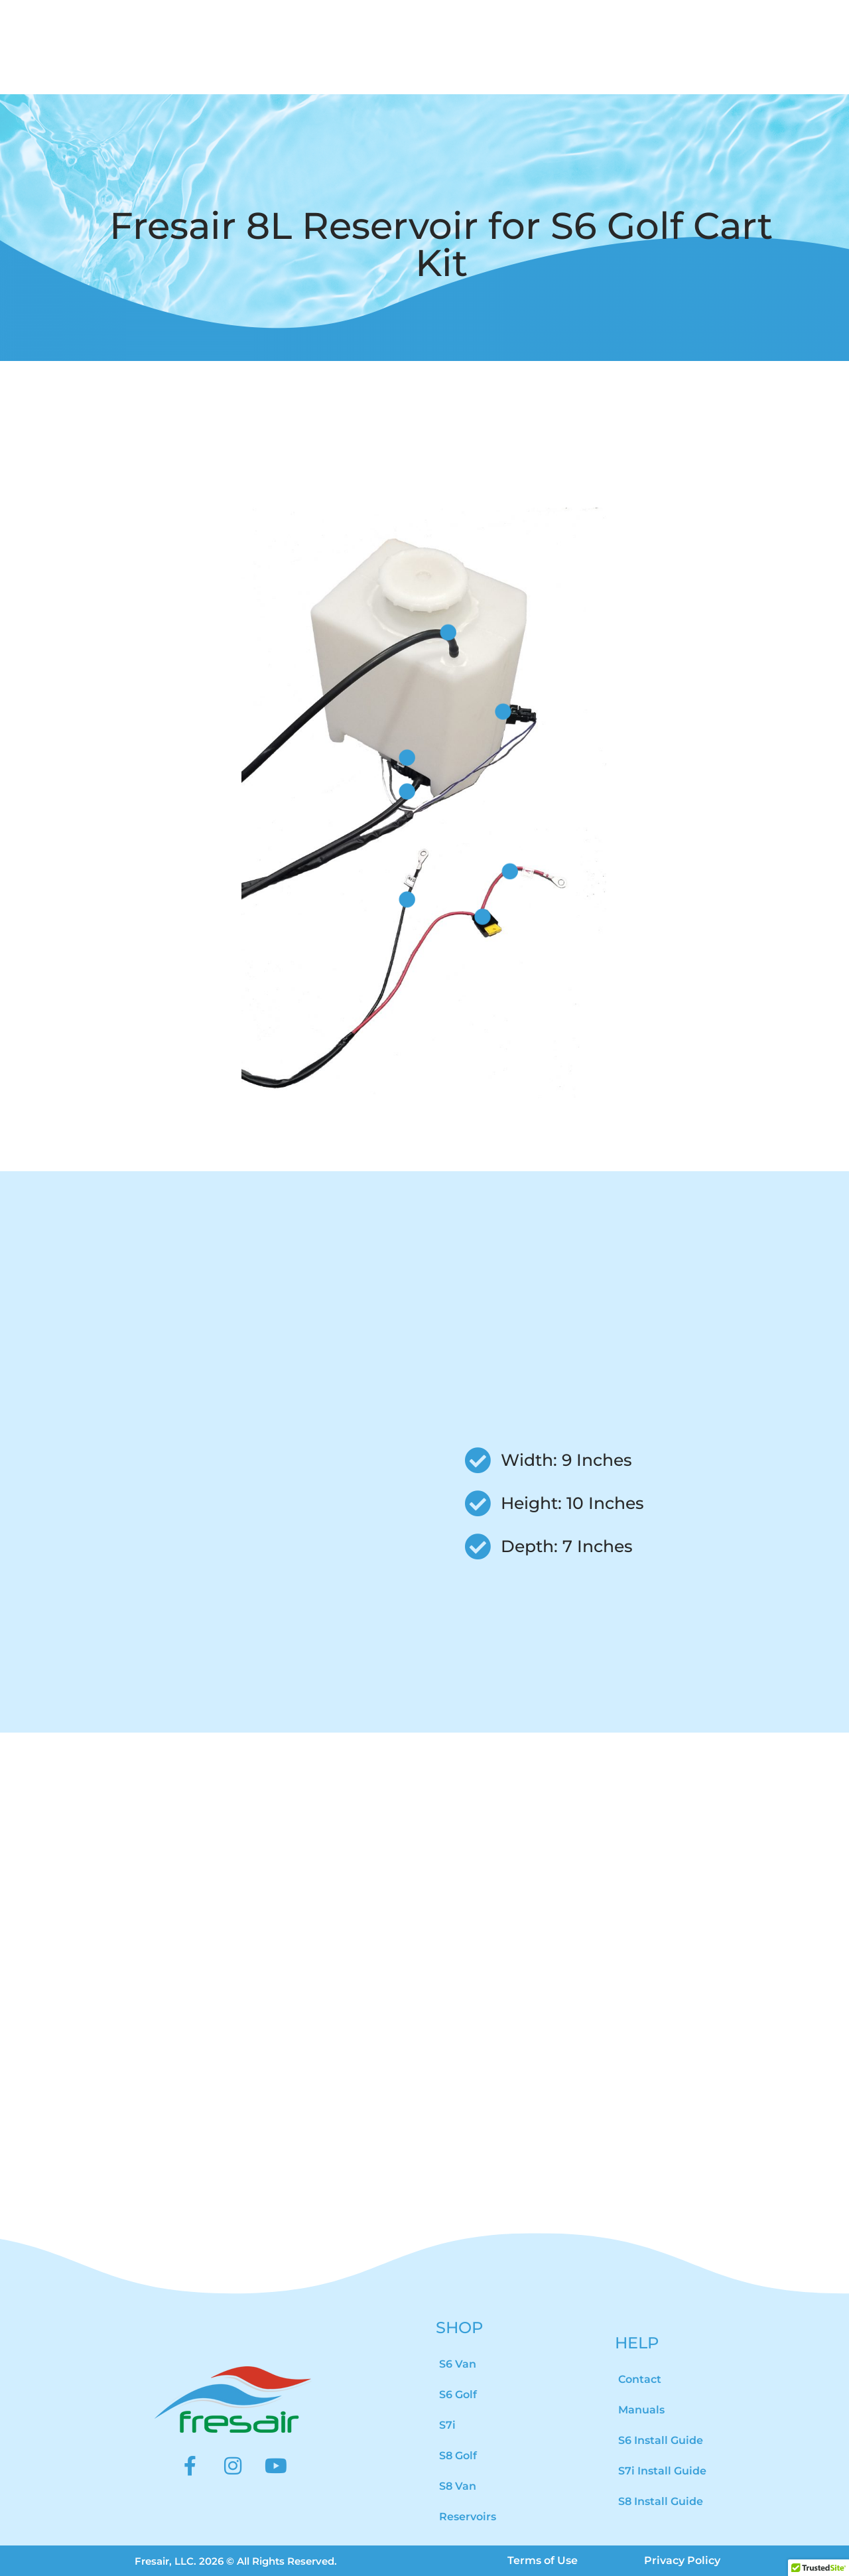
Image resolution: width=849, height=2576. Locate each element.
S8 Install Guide (660, 2501)
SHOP (459, 2327)
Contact (639, 2379)
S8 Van (457, 2486)
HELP (637, 2342)
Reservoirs (467, 2516)
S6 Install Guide (660, 2440)
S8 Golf (458, 2455)
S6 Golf (458, 2394)
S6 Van (457, 2364)
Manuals (641, 2409)
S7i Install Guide (662, 2471)
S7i (447, 2425)
